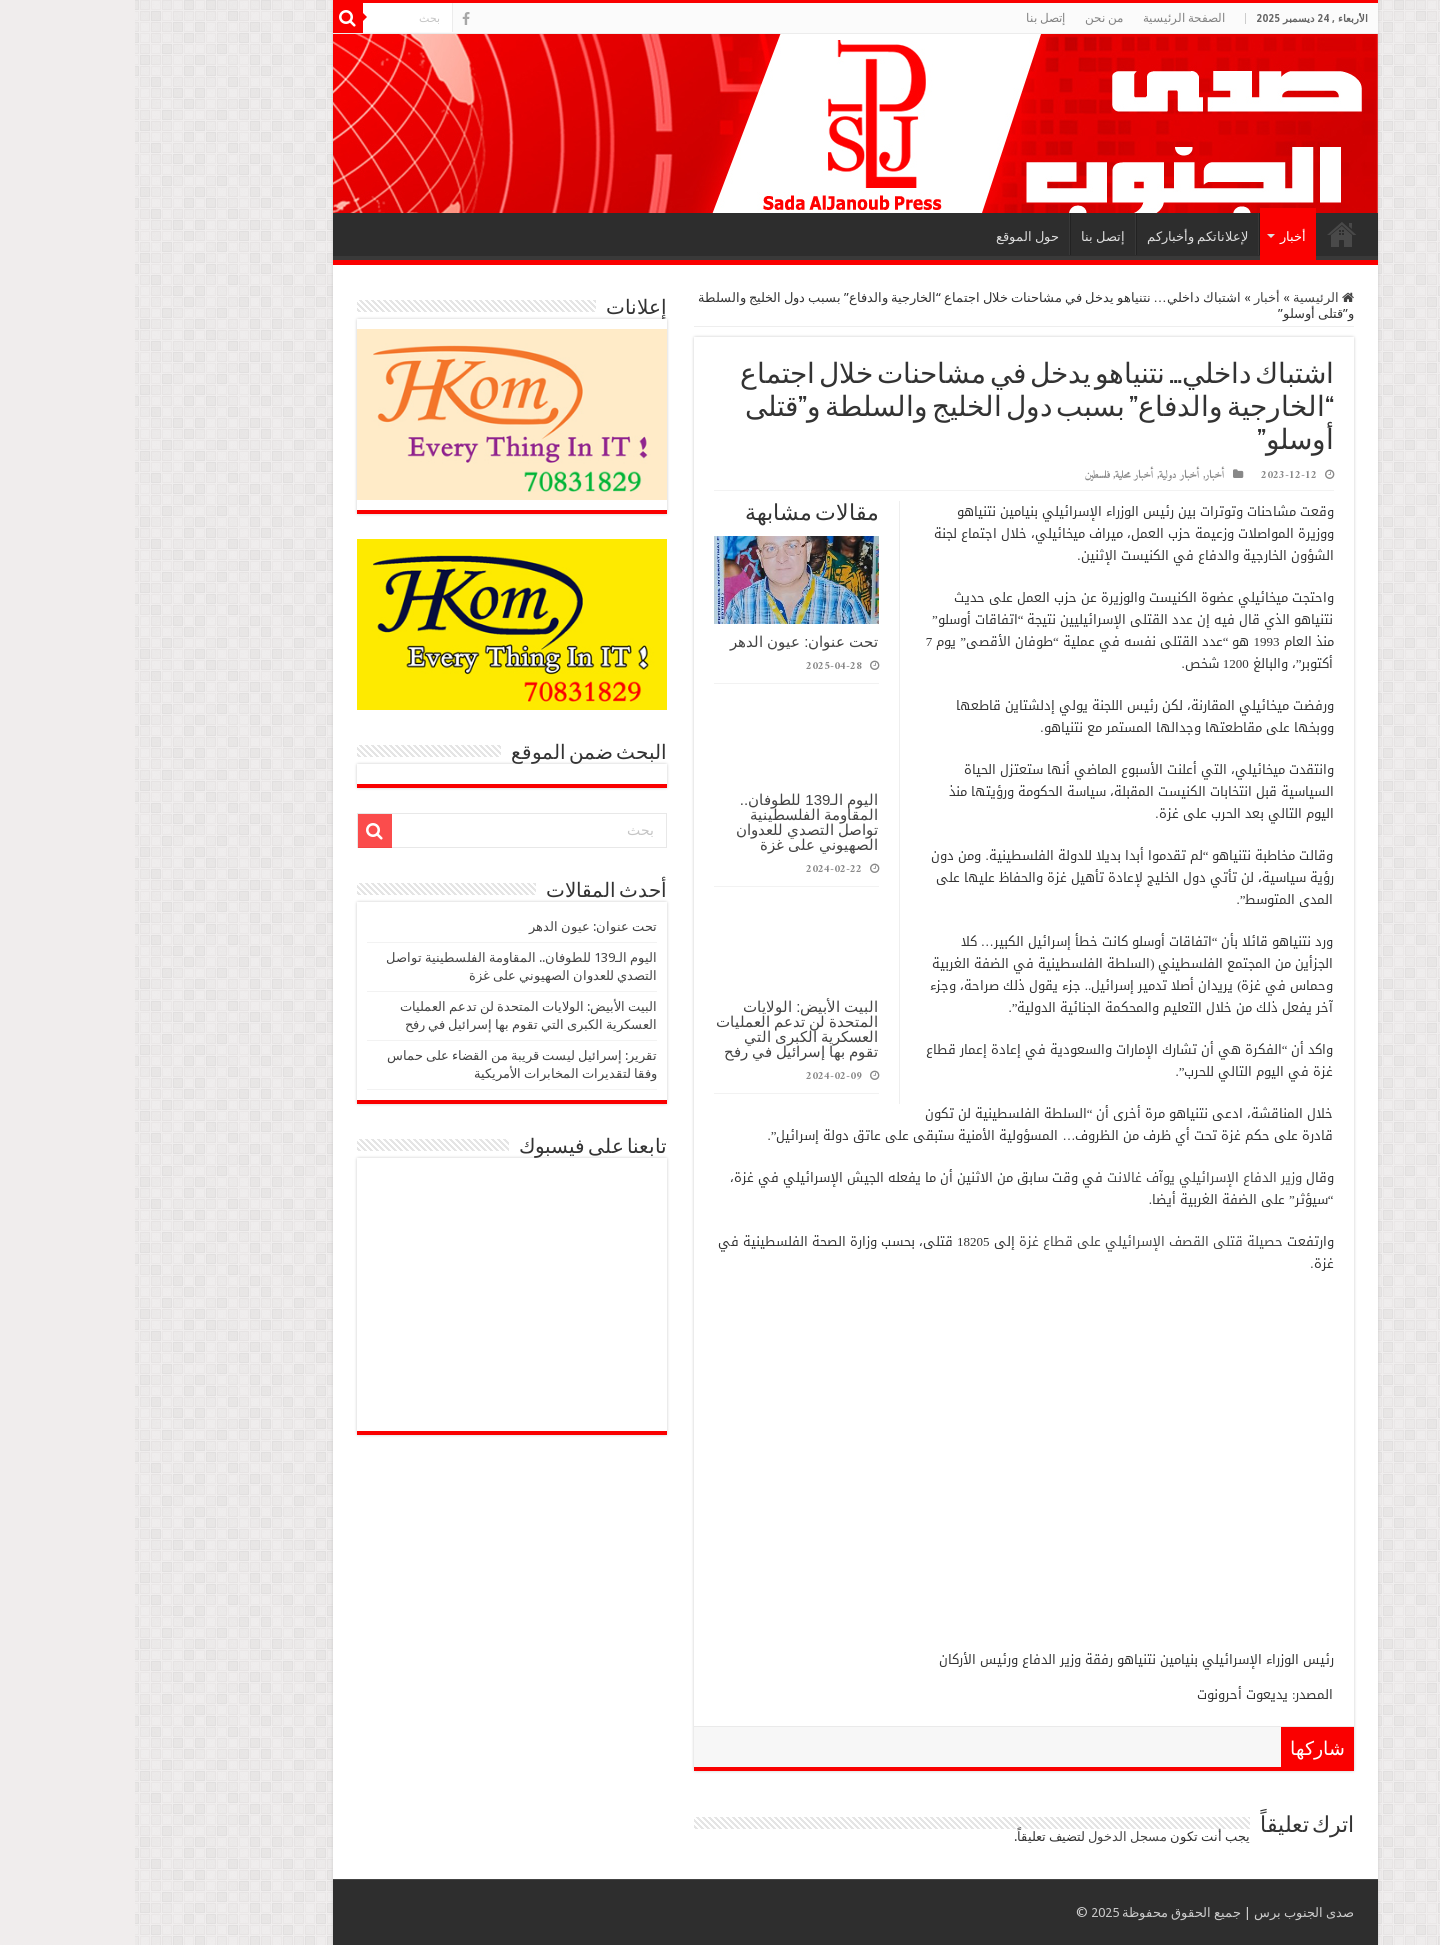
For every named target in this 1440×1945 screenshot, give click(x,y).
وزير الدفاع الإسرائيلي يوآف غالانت (1067, 1177)
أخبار (1158, 236)
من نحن (969, 18)
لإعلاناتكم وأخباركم (1062, 236)
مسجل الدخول (992, 1836)
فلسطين (962, 475)
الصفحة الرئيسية (1049, 18)
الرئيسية (1207, 234)
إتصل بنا (910, 18)
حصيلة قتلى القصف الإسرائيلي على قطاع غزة (1016, 1241)
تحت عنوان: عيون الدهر (669, 641)
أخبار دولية (1044, 475)
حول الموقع (892, 236)
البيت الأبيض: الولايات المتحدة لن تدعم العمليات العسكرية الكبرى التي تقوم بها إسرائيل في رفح (662, 1029)
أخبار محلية (999, 475)
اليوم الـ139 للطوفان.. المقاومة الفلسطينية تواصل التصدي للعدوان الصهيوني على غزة (672, 822)
